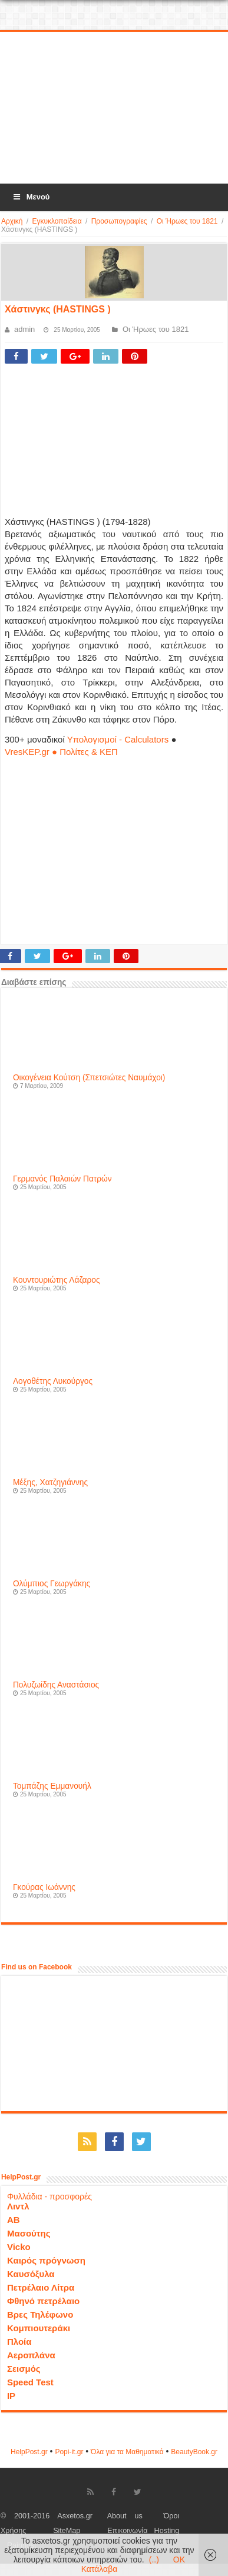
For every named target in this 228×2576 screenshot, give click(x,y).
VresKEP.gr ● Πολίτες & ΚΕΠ (61, 752)
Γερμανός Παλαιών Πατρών (62, 1178)
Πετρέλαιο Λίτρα (40, 2287)
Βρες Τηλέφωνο (40, 2314)
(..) (154, 2559)
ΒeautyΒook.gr (194, 2452)
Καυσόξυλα (31, 2274)
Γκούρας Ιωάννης (44, 1887)
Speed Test (30, 2382)
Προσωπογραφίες (119, 221)
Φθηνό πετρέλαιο (43, 2301)
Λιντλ (18, 2206)
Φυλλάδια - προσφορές (49, 2196)
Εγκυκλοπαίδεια (56, 221)
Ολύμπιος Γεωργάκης (51, 1583)
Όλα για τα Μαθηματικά (127, 2452)
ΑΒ (13, 2220)
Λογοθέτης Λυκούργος (52, 1381)
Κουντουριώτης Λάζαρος (56, 1280)
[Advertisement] (114, 108)
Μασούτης (29, 2233)
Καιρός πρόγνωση (46, 2260)
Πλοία (19, 2342)
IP (11, 2396)
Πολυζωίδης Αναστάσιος (56, 1684)
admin (24, 329)
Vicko (19, 2247)
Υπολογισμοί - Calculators (118, 739)
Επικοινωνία (127, 2531)
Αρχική (11, 221)
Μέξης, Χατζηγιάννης (50, 1482)
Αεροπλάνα (31, 2355)
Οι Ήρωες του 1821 (187, 221)
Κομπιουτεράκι (38, 2328)
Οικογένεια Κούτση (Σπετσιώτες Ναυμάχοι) (89, 1077)
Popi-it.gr (69, 2452)
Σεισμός (24, 2369)
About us (125, 2516)
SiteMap (66, 2531)
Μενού (30, 196)
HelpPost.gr (29, 2452)
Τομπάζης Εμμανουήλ (52, 1786)
